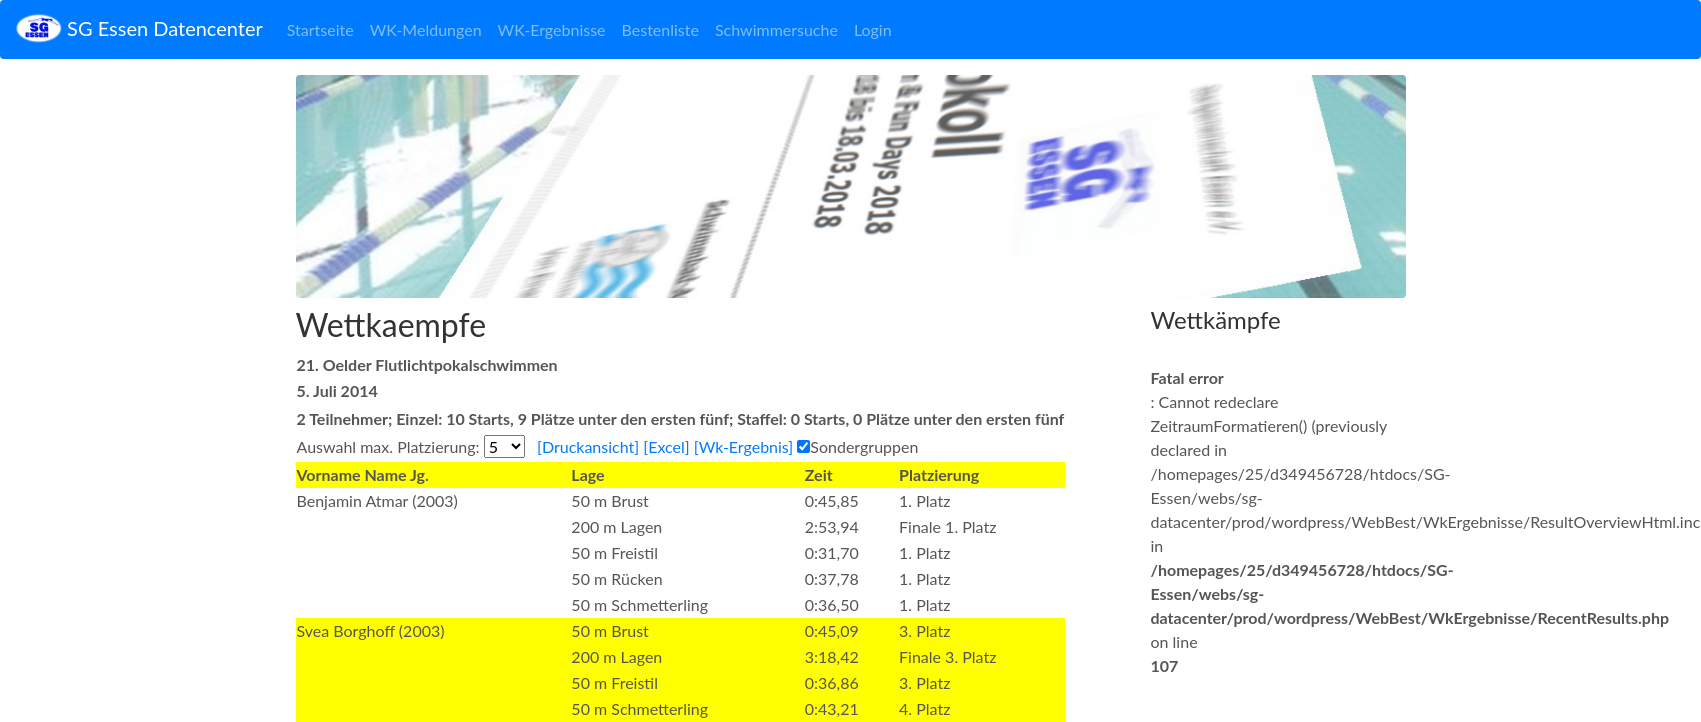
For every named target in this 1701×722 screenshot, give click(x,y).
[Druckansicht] (588, 446)
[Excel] (666, 446)
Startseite (320, 29)
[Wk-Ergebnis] (743, 446)
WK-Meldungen (426, 29)
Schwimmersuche (776, 29)
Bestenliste (660, 29)
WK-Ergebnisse (552, 29)
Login (873, 29)
